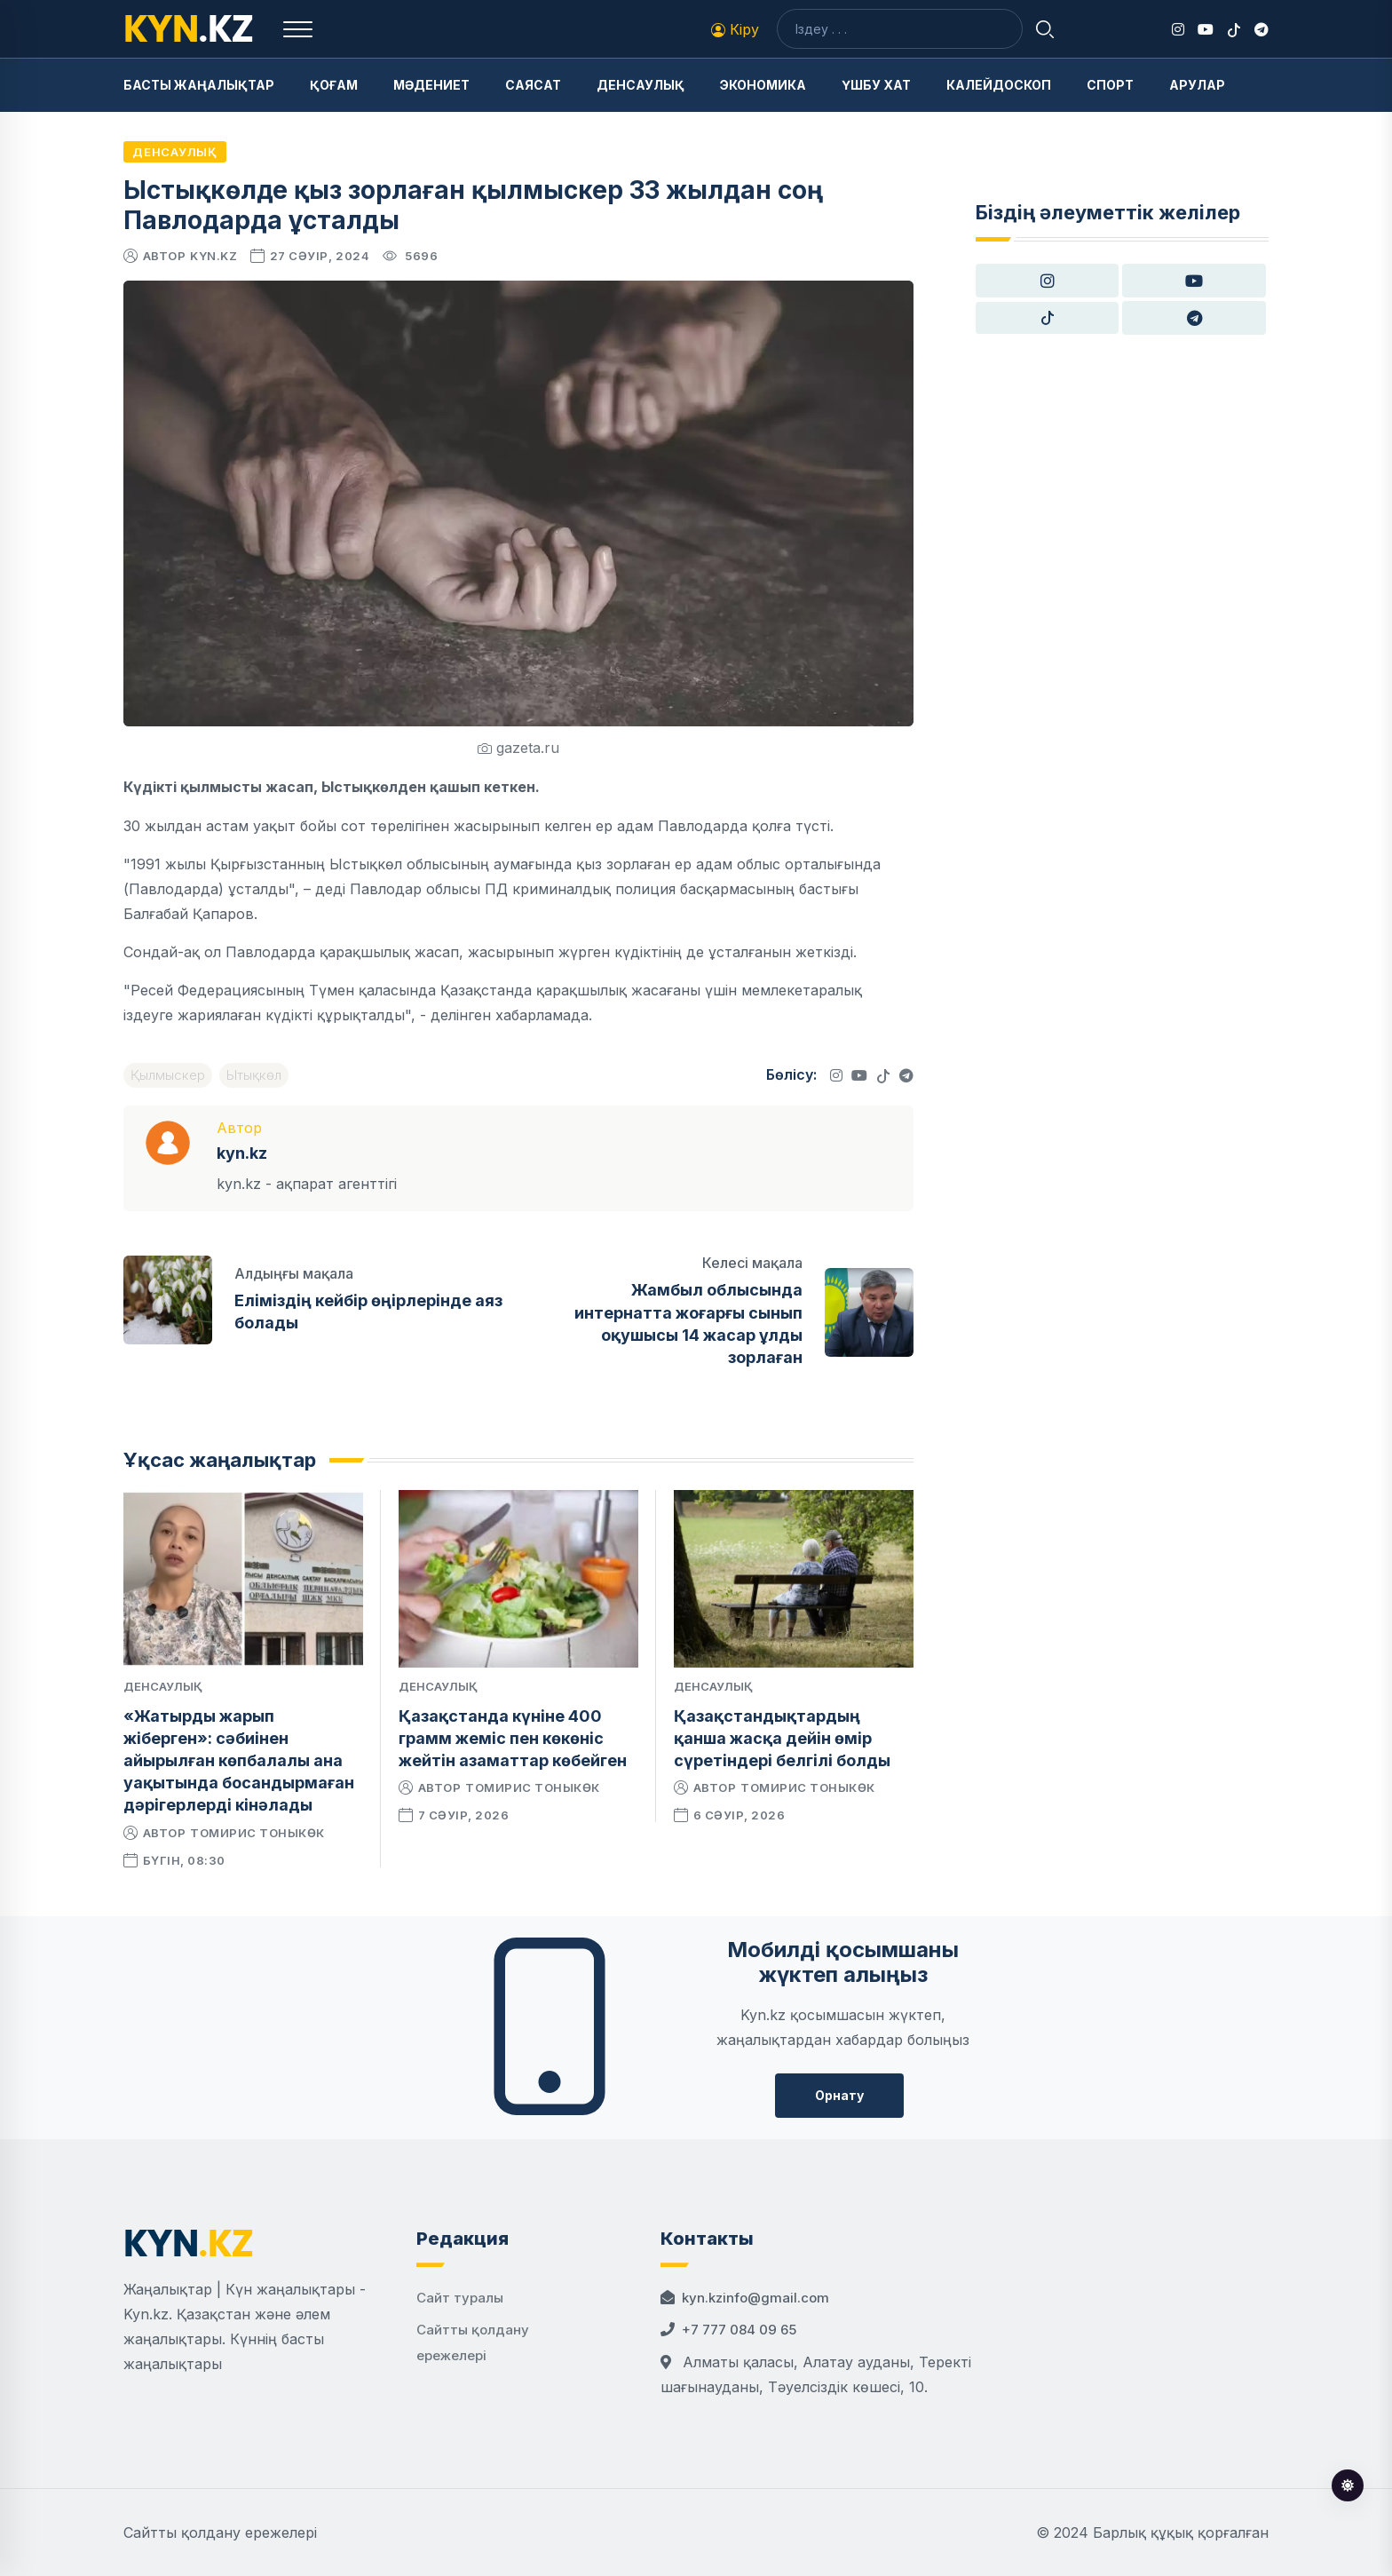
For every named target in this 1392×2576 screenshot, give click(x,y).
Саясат (533, 84)
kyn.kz (213, 256)
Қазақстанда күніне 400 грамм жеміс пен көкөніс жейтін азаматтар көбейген (513, 1738)
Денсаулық (640, 84)
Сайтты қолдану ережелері (220, 2532)
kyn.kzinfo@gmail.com (755, 2297)
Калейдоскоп (998, 84)
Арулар (1197, 84)
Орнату (839, 2095)
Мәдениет (431, 84)
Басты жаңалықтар (198, 84)
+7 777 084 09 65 (739, 2329)
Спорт (1110, 84)
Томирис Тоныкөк (257, 1833)
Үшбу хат (876, 84)
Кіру (735, 29)
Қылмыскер (167, 1074)
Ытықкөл (253, 1074)
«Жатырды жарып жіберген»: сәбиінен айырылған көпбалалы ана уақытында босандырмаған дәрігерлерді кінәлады (238, 1761)
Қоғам (334, 84)
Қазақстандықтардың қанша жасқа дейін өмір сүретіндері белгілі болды (782, 1738)
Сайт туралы (459, 2297)
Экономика (763, 84)
